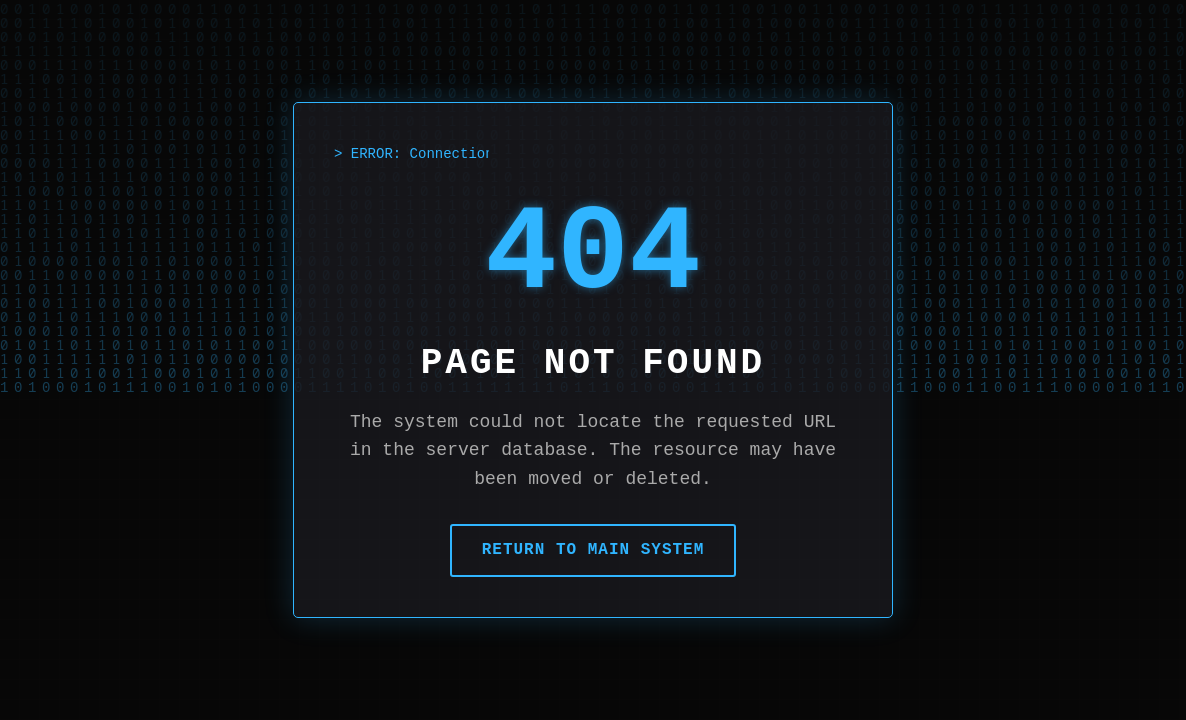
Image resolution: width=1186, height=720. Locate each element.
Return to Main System (593, 550)
